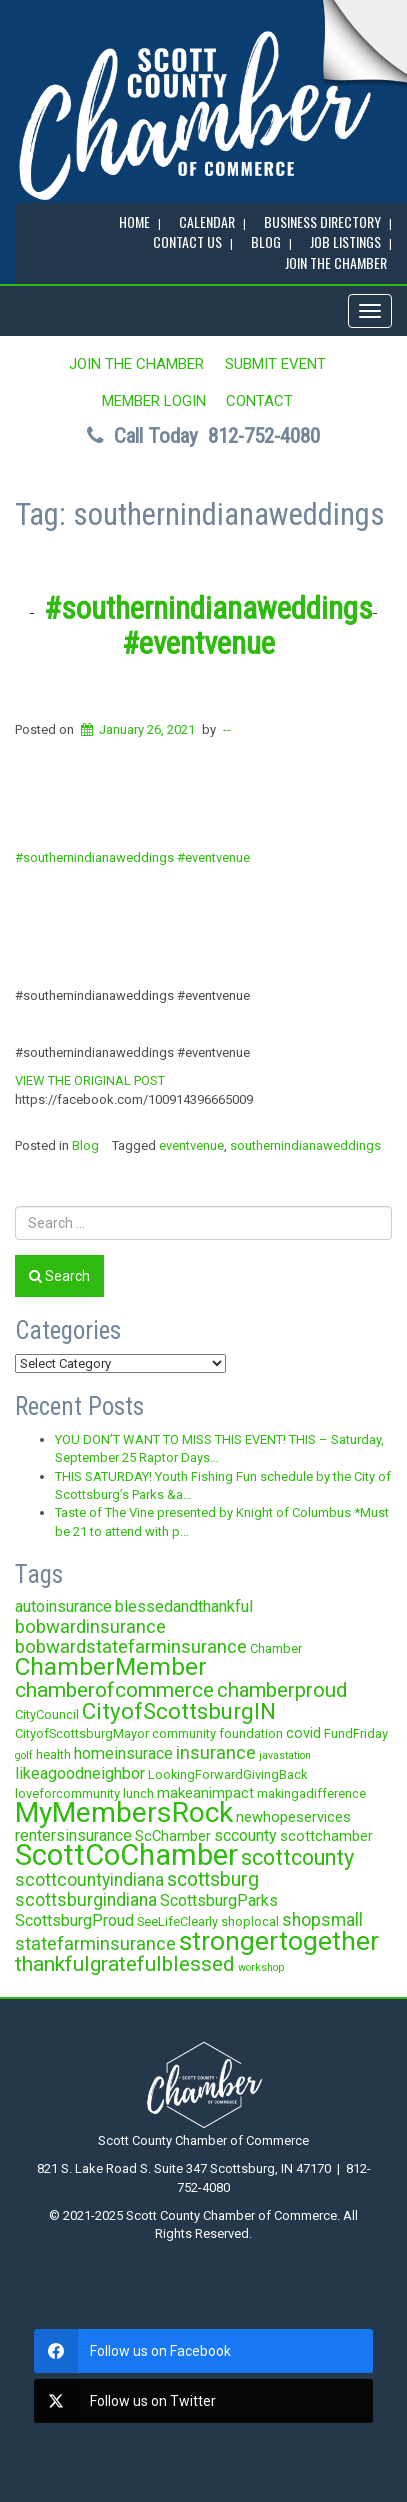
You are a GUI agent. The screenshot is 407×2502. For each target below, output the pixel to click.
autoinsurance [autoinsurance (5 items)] (63, 1606)
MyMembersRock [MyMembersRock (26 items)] (124, 1812)
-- (227, 729)
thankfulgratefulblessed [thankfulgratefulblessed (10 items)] (125, 1964)
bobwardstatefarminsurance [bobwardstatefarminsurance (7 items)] (131, 1646)
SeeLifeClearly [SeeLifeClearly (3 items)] (177, 1921)
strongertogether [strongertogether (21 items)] (279, 1940)
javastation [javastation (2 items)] (285, 1755)
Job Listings (345, 241)
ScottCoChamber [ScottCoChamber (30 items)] (126, 1855)
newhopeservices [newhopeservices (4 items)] (293, 1817)
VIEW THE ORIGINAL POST (90, 1080)
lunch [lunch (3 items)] (138, 1793)
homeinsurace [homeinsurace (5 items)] (123, 1753)
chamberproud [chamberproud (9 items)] (282, 1690)
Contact (259, 401)
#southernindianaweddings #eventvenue (208, 625)
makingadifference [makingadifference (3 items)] (311, 1793)
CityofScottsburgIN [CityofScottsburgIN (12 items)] (179, 1711)
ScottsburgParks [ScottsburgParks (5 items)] (219, 1900)
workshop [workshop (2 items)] (261, 1967)
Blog (85, 1145)
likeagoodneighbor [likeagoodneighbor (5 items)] (80, 1773)
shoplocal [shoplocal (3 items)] (250, 1921)
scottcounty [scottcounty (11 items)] (297, 1857)
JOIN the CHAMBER (336, 262)
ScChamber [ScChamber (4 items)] (173, 1836)
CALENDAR (207, 221)
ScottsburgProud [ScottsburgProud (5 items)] (74, 1920)
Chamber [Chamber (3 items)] (276, 1648)
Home (134, 221)
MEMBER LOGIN (154, 401)
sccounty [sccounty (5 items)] (245, 1835)
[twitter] (203, 2401)
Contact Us (187, 241)
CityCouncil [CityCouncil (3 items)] (47, 1714)
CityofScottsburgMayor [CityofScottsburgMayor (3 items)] (82, 1733)
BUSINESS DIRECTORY (322, 221)
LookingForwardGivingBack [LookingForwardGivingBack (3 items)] (227, 1774)
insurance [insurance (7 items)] (216, 1752)
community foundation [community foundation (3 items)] (217, 1733)
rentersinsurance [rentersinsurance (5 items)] (73, 1835)
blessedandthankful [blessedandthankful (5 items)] (184, 1606)
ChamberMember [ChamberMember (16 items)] (111, 1666)
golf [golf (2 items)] (24, 1755)
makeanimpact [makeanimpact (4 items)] (205, 1793)
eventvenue (191, 1145)
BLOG (266, 241)
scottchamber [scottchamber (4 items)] (326, 1836)
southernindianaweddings (305, 1145)
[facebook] (203, 2351)
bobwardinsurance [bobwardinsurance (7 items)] (90, 1626)
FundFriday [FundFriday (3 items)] (356, 1733)
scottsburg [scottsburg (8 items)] (213, 1879)
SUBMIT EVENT (275, 364)
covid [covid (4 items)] (303, 1733)
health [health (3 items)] (53, 1754)
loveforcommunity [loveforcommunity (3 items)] (67, 1793)
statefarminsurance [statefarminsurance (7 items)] (95, 1943)
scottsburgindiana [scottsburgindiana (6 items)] (86, 1900)
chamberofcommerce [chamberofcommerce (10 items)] (114, 1690)
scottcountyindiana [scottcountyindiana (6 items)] (89, 1880)
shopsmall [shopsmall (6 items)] (322, 1920)
